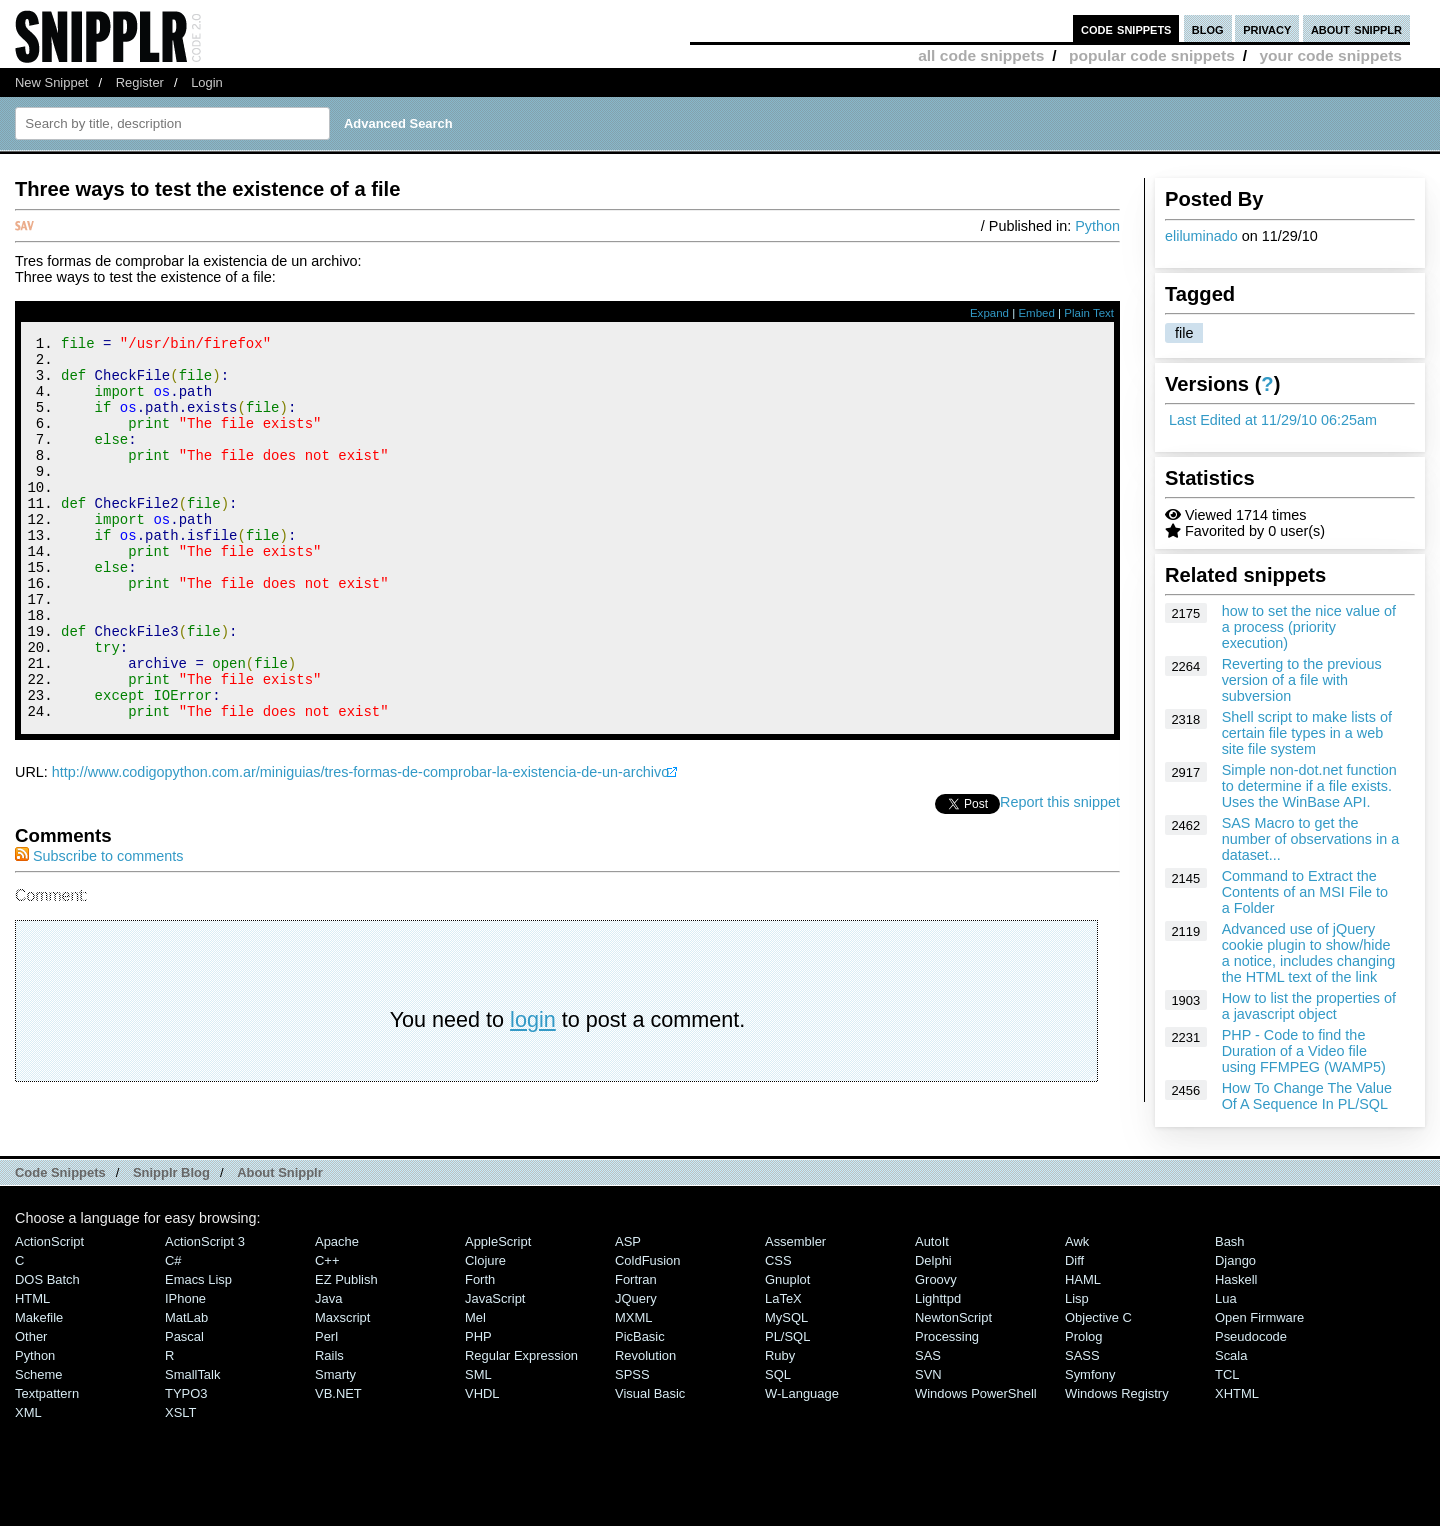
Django (1235, 1317)
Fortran (636, 1336)
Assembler (795, 1298)
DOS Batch (47, 1336)
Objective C (1098, 1374)
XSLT (180, 1469)
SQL (778, 1431)
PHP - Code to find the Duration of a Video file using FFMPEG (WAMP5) (1304, 1051)
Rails (329, 1412)
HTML (32, 1355)
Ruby (780, 1412)
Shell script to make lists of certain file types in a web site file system (1307, 733)
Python (1097, 226)
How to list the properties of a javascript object (1309, 1006)
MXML (633, 1374)
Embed (1036, 313)
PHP (478, 1393)
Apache (337, 1298)
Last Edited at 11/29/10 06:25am (1273, 420)
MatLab (186, 1374)
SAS (928, 1412)
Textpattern (47, 1450)
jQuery (636, 1355)
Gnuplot (787, 1336)
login (533, 1091)
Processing (947, 1393)
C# (173, 1317)
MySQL (786, 1374)
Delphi (933, 1317)
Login (207, 82)
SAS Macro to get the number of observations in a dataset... (1311, 839)
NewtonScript (953, 1374)
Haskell (1236, 1336)
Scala (1231, 1412)
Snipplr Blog (171, 1228)
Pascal (184, 1393)
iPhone (185, 1355)
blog (1208, 28)
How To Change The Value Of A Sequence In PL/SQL (1307, 1096)
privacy (1267, 28)
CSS (778, 1317)
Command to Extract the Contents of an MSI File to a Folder (1305, 892)
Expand (989, 313)
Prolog (1083, 1393)
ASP (628, 1298)
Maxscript (342, 1374)
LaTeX (783, 1355)
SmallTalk (192, 1431)
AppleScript (498, 1298)
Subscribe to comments (99, 928)
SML (478, 1431)
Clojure (485, 1317)
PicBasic (640, 1393)
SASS (1082, 1412)
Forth (480, 1336)
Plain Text (1089, 313)
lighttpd (938, 1355)
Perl (326, 1393)
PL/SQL (787, 1393)
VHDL (482, 1450)
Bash (1230, 1298)
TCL (1227, 1431)
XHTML (1237, 1450)
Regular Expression (521, 1412)
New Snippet (51, 82)
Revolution (645, 1412)
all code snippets (981, 55)
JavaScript (495, 1355)
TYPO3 (186, 1450)
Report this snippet (1060, 874)
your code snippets (1330, 55)
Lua (1226, 1355)
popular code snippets (1152, 55)
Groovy (936, 1336)
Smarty (335, 1431)
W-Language (802, 1450)
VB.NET (338, 1450)
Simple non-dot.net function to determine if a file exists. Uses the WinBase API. (1309, 786)
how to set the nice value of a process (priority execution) (1309, 627)
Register (140, 82)
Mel (475, 1374)
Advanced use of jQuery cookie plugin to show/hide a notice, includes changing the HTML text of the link (1309, 953)
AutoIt (932, 1298)
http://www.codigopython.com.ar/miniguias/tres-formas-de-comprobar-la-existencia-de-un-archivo (360, 844)
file (1184, 333)
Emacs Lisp (198, 1336)
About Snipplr (280, 1228)
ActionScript (49, 1298)
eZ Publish (346, 1336)
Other (31, 1393)
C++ (327, 1317)
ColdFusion (648, 1317)
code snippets (1126, 28)
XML (28, 1469)
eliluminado (1201, 236)
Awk (1077, 1298)
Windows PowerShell (976, 1450)
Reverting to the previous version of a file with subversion (1302, 680)
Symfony (1090, 1431)
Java (328, 1355)
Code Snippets (60, 1228)
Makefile (39, 1374)
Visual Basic (650, 1450)
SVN (928, 1431)
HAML (1083, 1336)
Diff (1074, 1317)
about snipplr (1356, 28)
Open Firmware (1259, 1374)
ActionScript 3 (205, 1298)
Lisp (1077, 1355)
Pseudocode (1251, 1393)
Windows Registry (1117, 1450)
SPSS (632, 1431)
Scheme (39, 1431)
